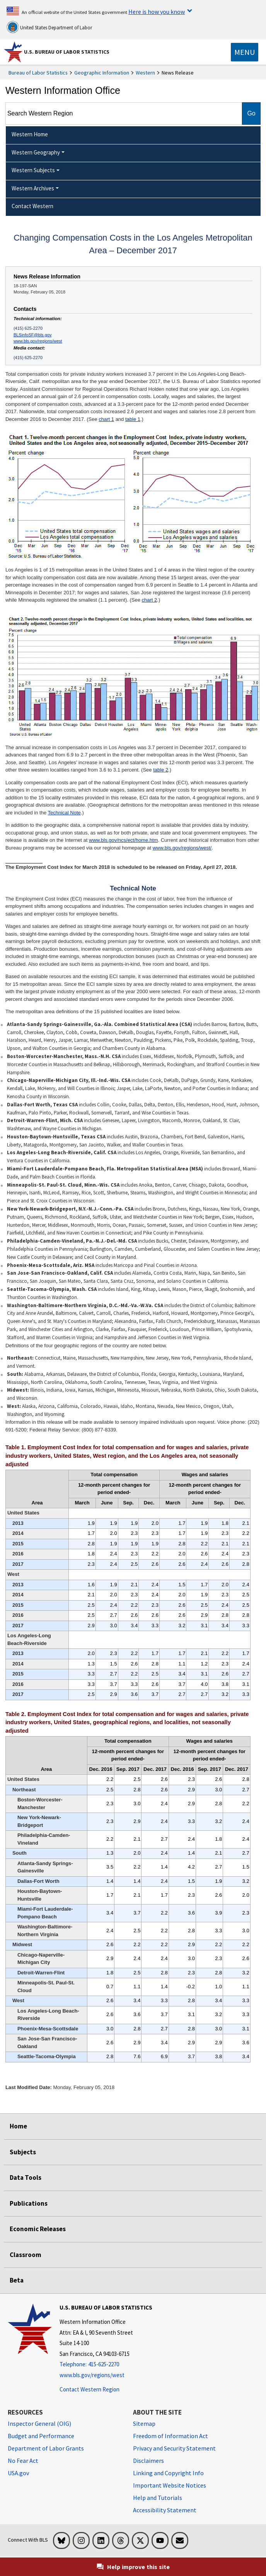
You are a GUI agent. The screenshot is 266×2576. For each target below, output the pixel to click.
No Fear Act (23, 2460)
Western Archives (33, 188)
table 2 (160, 770)
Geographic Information (101, 72)
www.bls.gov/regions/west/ (182, 848)
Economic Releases (38, 2229)
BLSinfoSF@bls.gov (32, 334)
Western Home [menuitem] (30, 134)
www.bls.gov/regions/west (38, 341)
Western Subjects (33, 170)
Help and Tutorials (157, 2497)
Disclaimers (148, 2460)
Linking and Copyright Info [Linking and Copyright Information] (168, 2473)
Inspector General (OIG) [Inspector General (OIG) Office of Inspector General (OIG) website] (39, 2423)
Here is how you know (156, 11)
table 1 (132, 419)
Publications (29, 2203)
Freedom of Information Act (170, 2436)
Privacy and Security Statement (174, 2448)
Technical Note (64, 813)
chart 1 (106, 419)
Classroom (25, 2254)
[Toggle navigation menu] (244, 52)
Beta (17, 2280)
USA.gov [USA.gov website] (18, 2473)
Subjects (23, 2152)
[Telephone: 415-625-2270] (106, 2364)
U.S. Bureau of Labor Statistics (66, 51)
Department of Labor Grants (46, 2448)
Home (18, 2126)
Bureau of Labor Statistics (38, 72)
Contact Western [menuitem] (32, 206)
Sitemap (144, 2423)
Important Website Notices (169, 2485)
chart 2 (149, 600)
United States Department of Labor (49, 27)
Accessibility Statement (164, 2510)
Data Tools (25, 2177)
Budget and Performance (41, 2436)
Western (145, 72)
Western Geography (36, 152)
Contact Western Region (89, 2389)
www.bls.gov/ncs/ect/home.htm (123, 840)
